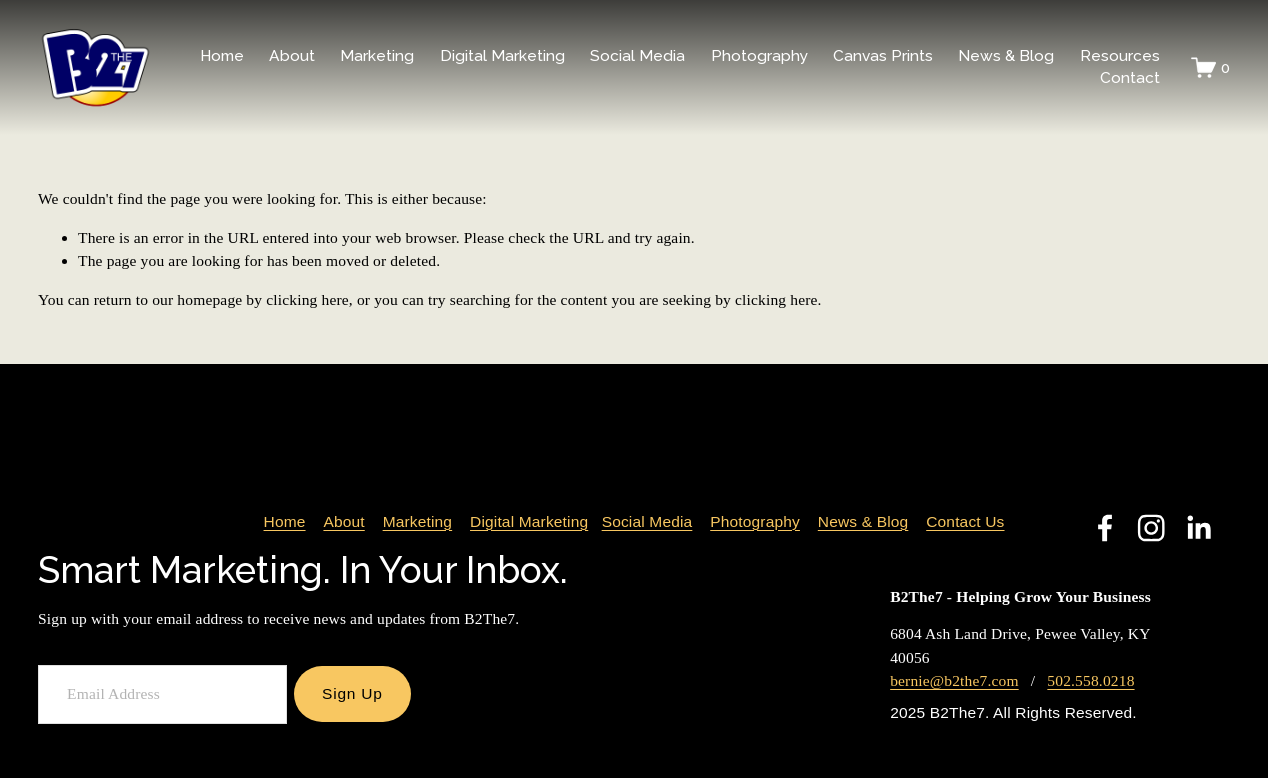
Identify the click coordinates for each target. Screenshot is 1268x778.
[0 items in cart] (1210, 67)
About (343, 524)
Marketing (418, 524)
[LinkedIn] (1198, 528)
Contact (1130, 77)
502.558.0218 (1090, 680)
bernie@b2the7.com (954, 680)
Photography (755, 524)
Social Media (647, 524)
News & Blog (1006, 55)
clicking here (307, 299)
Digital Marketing (529, 524)
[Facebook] (1105, 528)
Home (222, 55)
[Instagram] (1151, 528)
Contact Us (965, 524)
